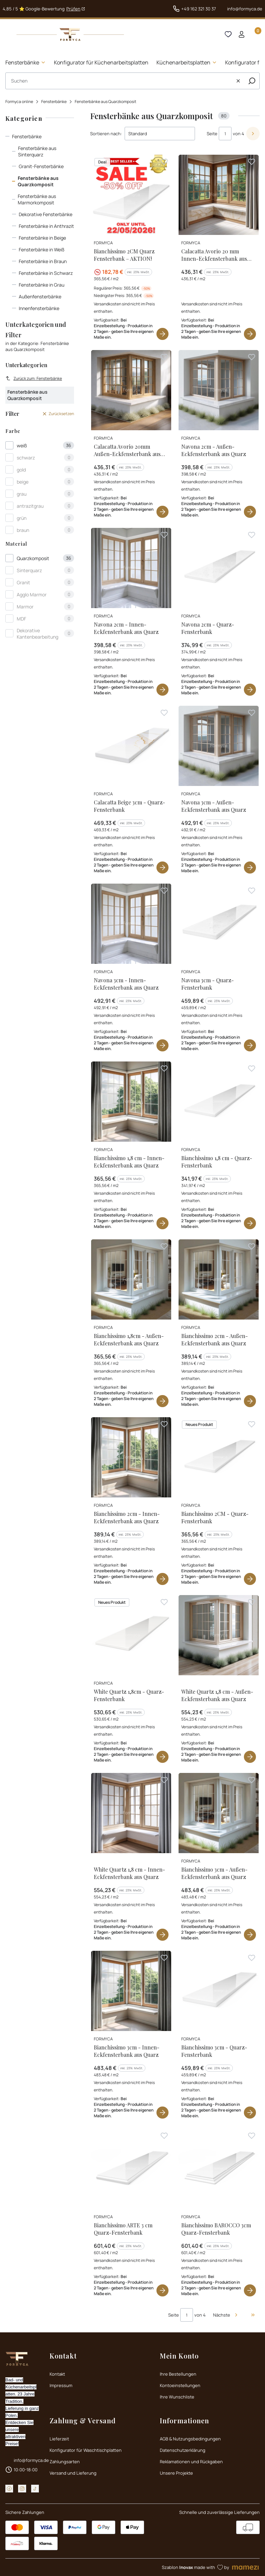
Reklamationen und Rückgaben (191, 2462)
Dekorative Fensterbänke (45, 214)
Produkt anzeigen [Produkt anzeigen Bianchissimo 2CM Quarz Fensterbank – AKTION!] (162, 334)
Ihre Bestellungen (178, 2374)
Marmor (25, 606)
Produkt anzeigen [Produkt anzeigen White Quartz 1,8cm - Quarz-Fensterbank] (162, 1757)
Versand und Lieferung (73, 2473)
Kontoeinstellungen (180, 2385)
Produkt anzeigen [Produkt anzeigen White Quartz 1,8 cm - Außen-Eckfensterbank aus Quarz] (250, 1757)
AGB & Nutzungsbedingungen (190, 2439)
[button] (252, 81)
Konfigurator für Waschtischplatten (86, 2450)
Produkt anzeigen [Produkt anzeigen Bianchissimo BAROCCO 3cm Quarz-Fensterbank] (250, 2290)
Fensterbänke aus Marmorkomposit (37, 199)
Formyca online (19, 101)
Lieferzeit (59, 2439)
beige (22, 482)
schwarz (26, 457)
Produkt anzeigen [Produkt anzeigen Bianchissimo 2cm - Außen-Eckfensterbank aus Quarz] (250, 1401)
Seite (212, 134)
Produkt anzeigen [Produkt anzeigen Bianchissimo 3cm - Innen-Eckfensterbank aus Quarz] (162, 2113)
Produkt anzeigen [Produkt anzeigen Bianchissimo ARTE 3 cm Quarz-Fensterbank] (162, 2290)
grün (21, 518)
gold (21, 469)
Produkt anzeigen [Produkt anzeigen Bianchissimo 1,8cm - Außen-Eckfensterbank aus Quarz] (162, 1401)
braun (23, 530)
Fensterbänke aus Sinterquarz (37, 151)
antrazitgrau (30, 506)
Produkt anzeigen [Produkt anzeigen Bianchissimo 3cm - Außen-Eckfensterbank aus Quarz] (250, 1935)
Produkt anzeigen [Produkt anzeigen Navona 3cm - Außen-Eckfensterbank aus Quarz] (250, 867)
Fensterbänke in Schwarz (46, 273)
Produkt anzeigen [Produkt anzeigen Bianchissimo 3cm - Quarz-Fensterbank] (250, 2113)
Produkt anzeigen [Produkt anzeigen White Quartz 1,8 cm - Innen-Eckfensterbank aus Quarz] (162, 1935)
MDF (21, 618)
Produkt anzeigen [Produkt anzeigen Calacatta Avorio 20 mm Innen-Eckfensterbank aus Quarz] (250, 334)
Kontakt (57, 2374)
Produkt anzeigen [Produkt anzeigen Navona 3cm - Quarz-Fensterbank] (250, 1045)
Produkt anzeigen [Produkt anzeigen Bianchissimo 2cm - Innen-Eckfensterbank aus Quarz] (162, 1579)
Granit (23, 582)
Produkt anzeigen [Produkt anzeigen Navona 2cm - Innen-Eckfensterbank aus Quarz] (162, 690)
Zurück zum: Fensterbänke (33, 378)
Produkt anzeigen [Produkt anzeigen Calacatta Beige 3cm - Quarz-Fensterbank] (162, 867)
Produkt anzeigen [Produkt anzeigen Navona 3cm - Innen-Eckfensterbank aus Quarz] (162, 1045)
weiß (22, 445)
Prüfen (73, 9)
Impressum (61, 2385)
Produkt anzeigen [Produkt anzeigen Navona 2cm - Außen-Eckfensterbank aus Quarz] (250, 512)
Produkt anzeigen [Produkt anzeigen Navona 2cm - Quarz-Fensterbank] (250, 690)
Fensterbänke (54, 101)
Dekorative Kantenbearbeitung (37, 633)
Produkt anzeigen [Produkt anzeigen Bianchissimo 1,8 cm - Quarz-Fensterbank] (250, 1223)
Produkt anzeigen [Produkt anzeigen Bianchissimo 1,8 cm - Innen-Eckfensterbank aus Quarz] (162, 1223)
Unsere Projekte (176, 2473)
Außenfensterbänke (40, 296)
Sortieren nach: (106, 134)
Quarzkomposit (33, 558)
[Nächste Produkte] (226, 2315)
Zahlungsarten (65, 2462)
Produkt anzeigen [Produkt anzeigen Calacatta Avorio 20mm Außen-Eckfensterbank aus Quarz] (162, 512)
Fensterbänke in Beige (42, 238)
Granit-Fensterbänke (41, 166)
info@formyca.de (244, 9)
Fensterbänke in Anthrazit (46, 226)
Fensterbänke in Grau (41, 285)
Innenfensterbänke (39, 308)
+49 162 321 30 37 (198, 8)
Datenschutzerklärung (182, 2450)
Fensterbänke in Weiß (41, 249)
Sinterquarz (29, 570)
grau (21, 494)
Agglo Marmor (32, 594)
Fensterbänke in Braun (43, 261)
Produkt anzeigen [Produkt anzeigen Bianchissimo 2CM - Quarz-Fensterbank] (250, 1579)
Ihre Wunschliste (177, 2397)
